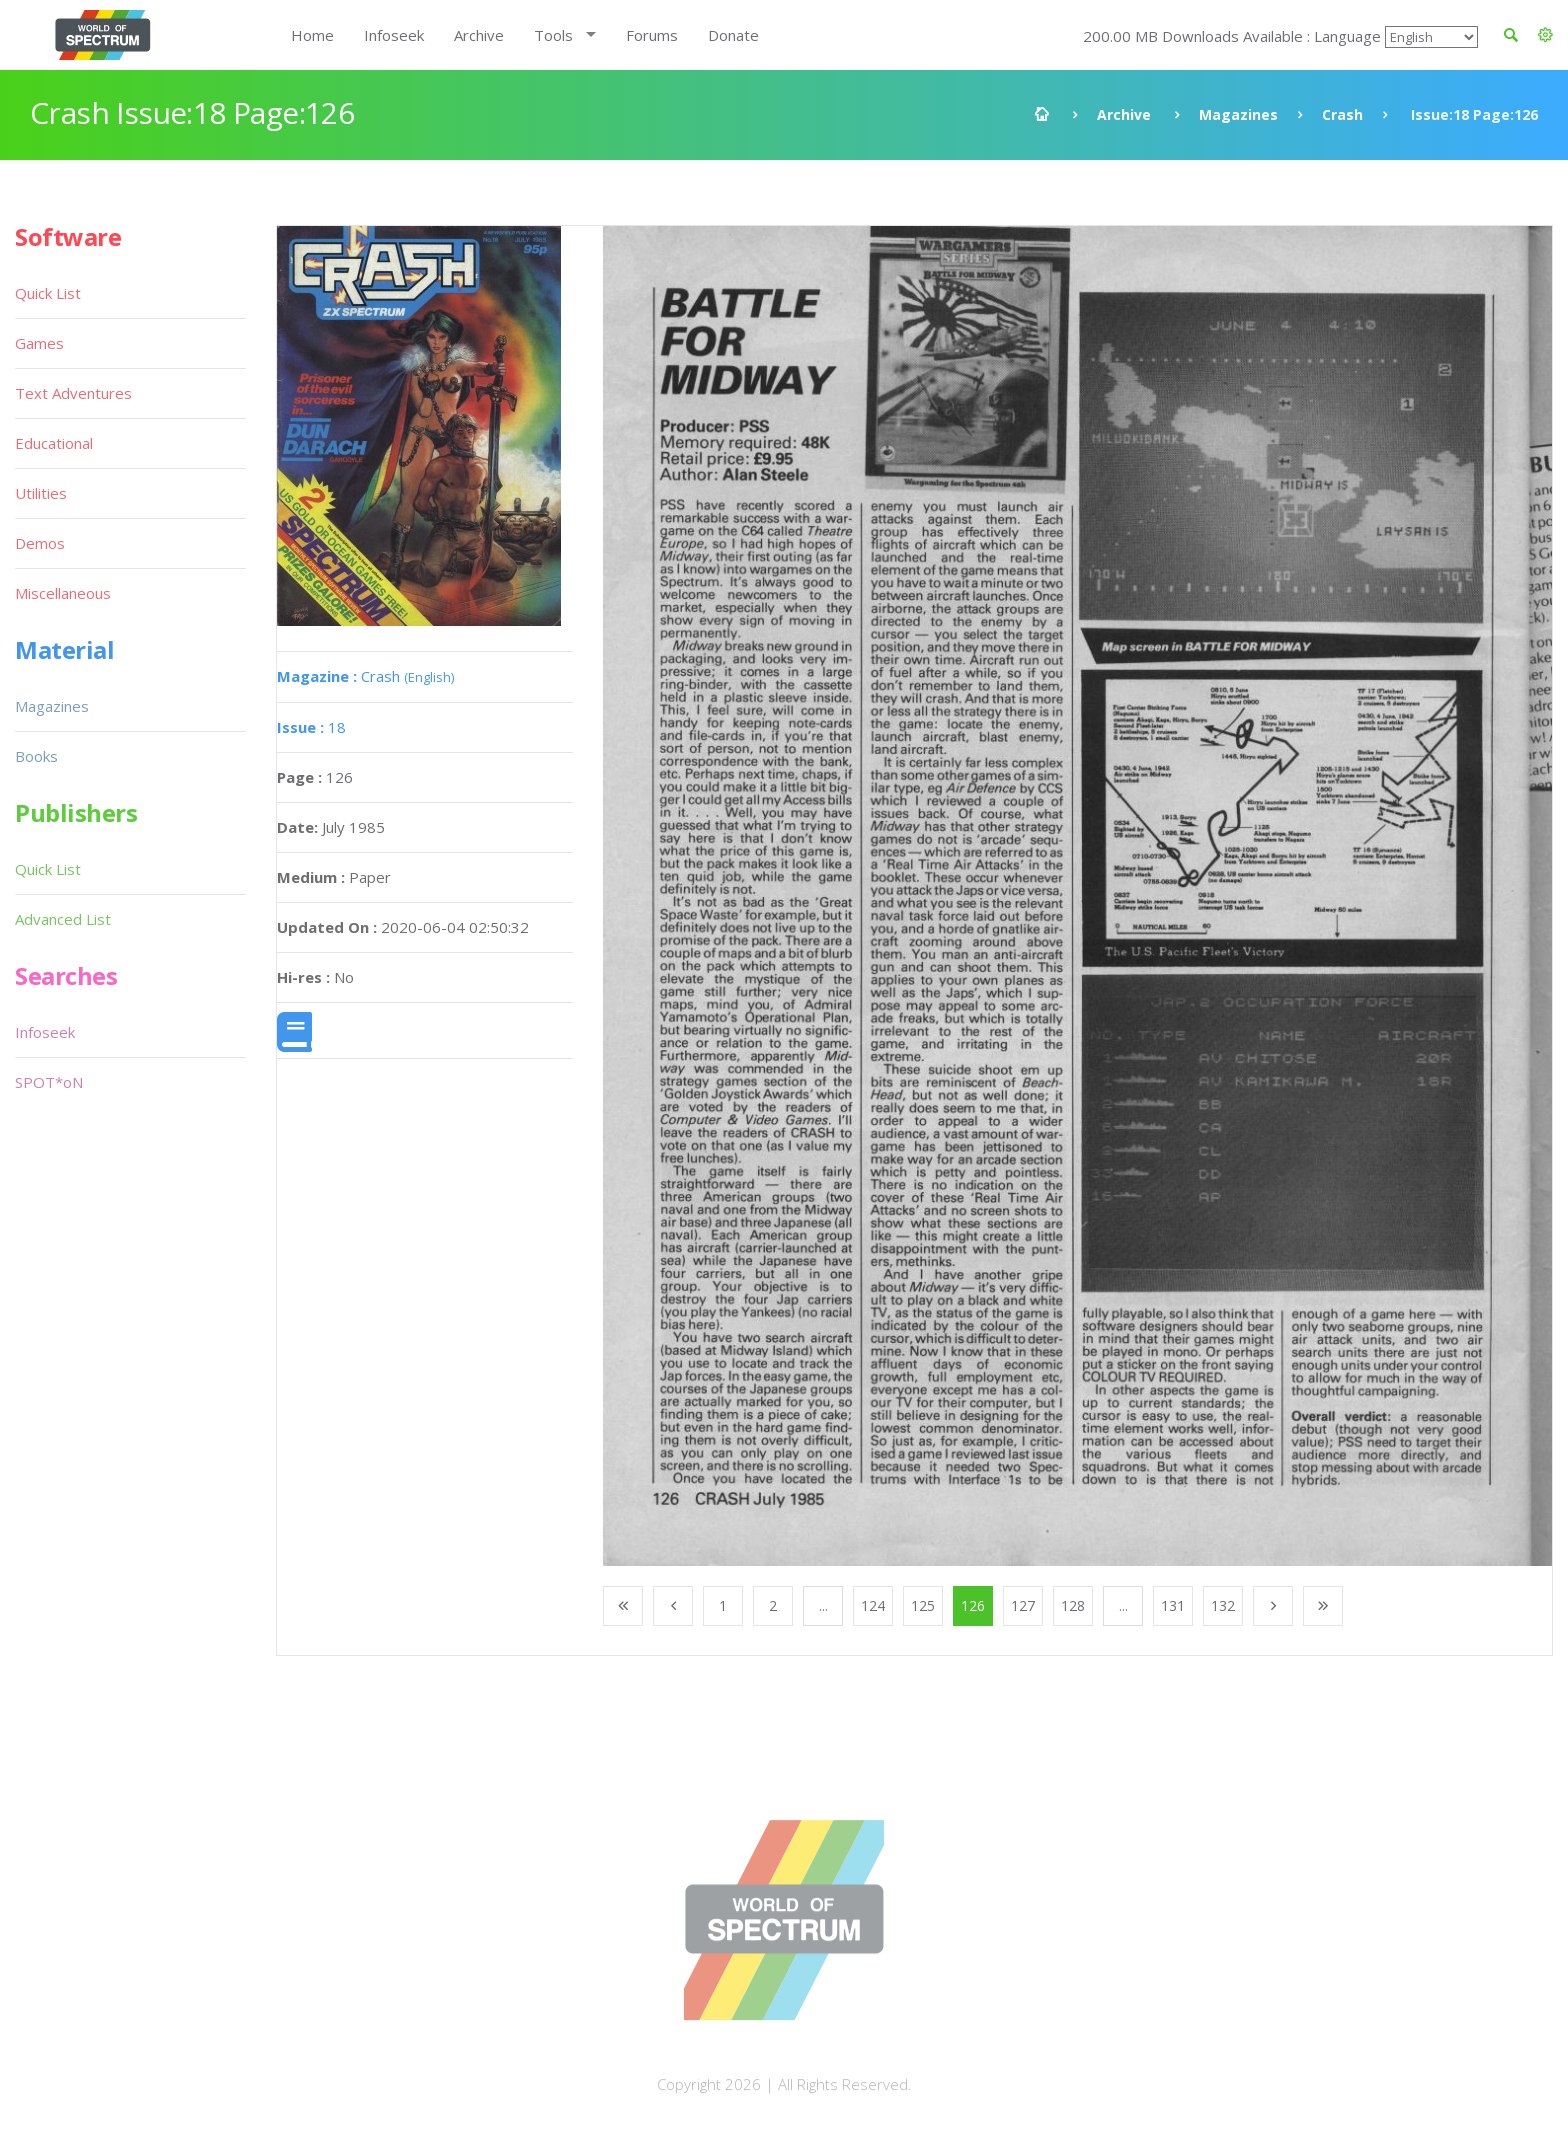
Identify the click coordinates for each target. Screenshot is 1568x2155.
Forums (652, 35)
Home (312, 35)
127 (1023, 1605)
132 (1223, 1605)
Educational (54, 443)
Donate (733, 35)
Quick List (48, 293)
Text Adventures (73, 393)
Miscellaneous (63, 593)
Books (36, 756)
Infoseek (394, 35)
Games (39, 343)
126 (973, 1605)
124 (873, 1605)
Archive (479, 35)
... (823, 1605)
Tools (553, 35)
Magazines (1238, 114)
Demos (40, 543)
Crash (1342, 114)
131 (1173, 1605)
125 (923, 1605)
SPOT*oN (49, 1082)
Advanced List (63, 919)
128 (1073, 1605)
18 (311, 727)
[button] (1545, 35)
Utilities (41, 493)
